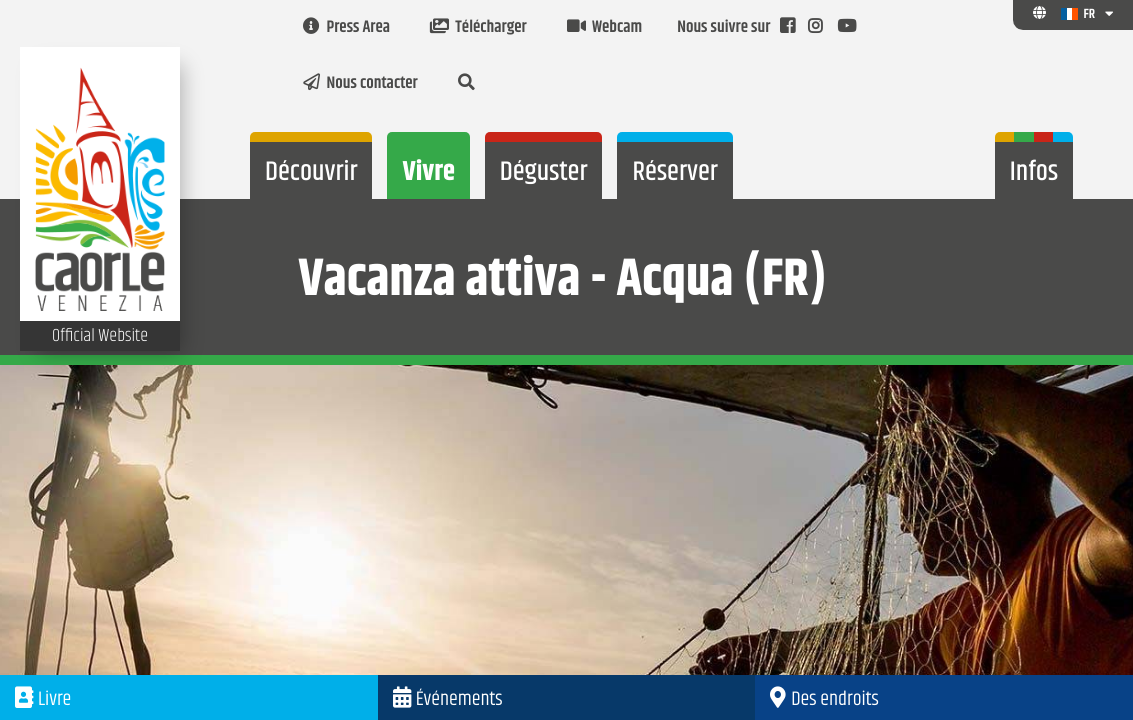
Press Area (346, 28)
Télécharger (478, 28)
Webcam (604, 28)
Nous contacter (360, 84)
